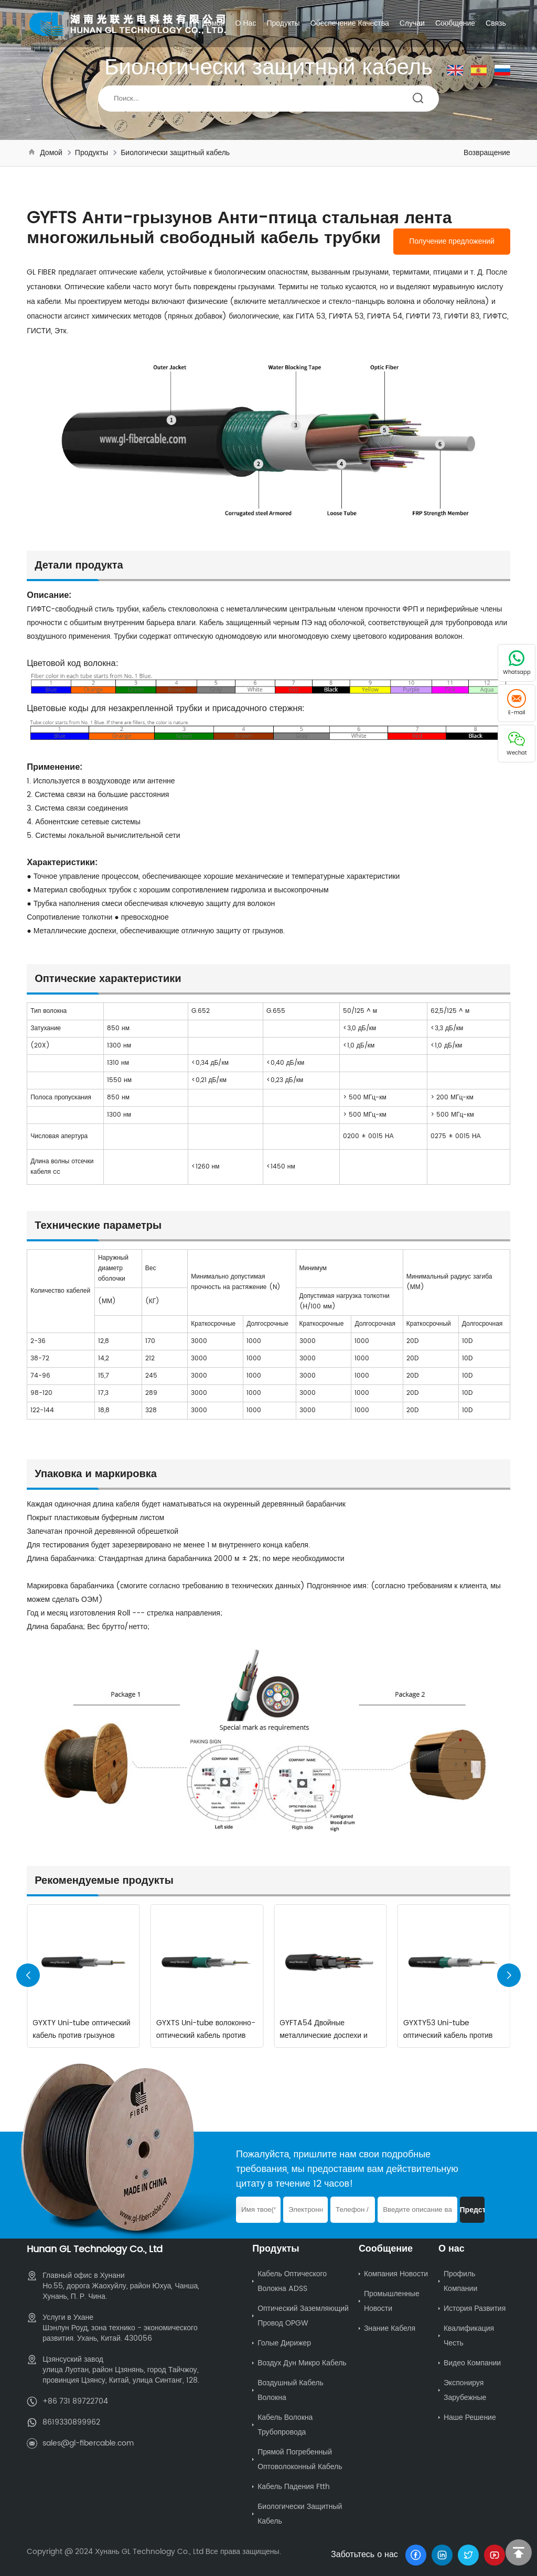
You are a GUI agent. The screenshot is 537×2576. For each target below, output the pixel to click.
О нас (245, 23)
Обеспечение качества (349, 23)
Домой (213, 23)
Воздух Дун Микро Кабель (302, 2363)
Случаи (412, 23)
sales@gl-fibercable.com (88, 2443)
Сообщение (455, 23)
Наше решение (470, 2417)
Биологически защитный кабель (175, 153)
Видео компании (472, 2363)
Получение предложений (452, 241)
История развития (475, 2308)
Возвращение (487, 153)
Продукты (282, 23)
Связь (496, 23)
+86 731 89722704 (75, 2401)
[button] (509, 1975)
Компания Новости (396, 2274)
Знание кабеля (389, 2328)
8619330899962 (71, 2422)
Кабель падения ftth (293, 2487)
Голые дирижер (284, 2343)
